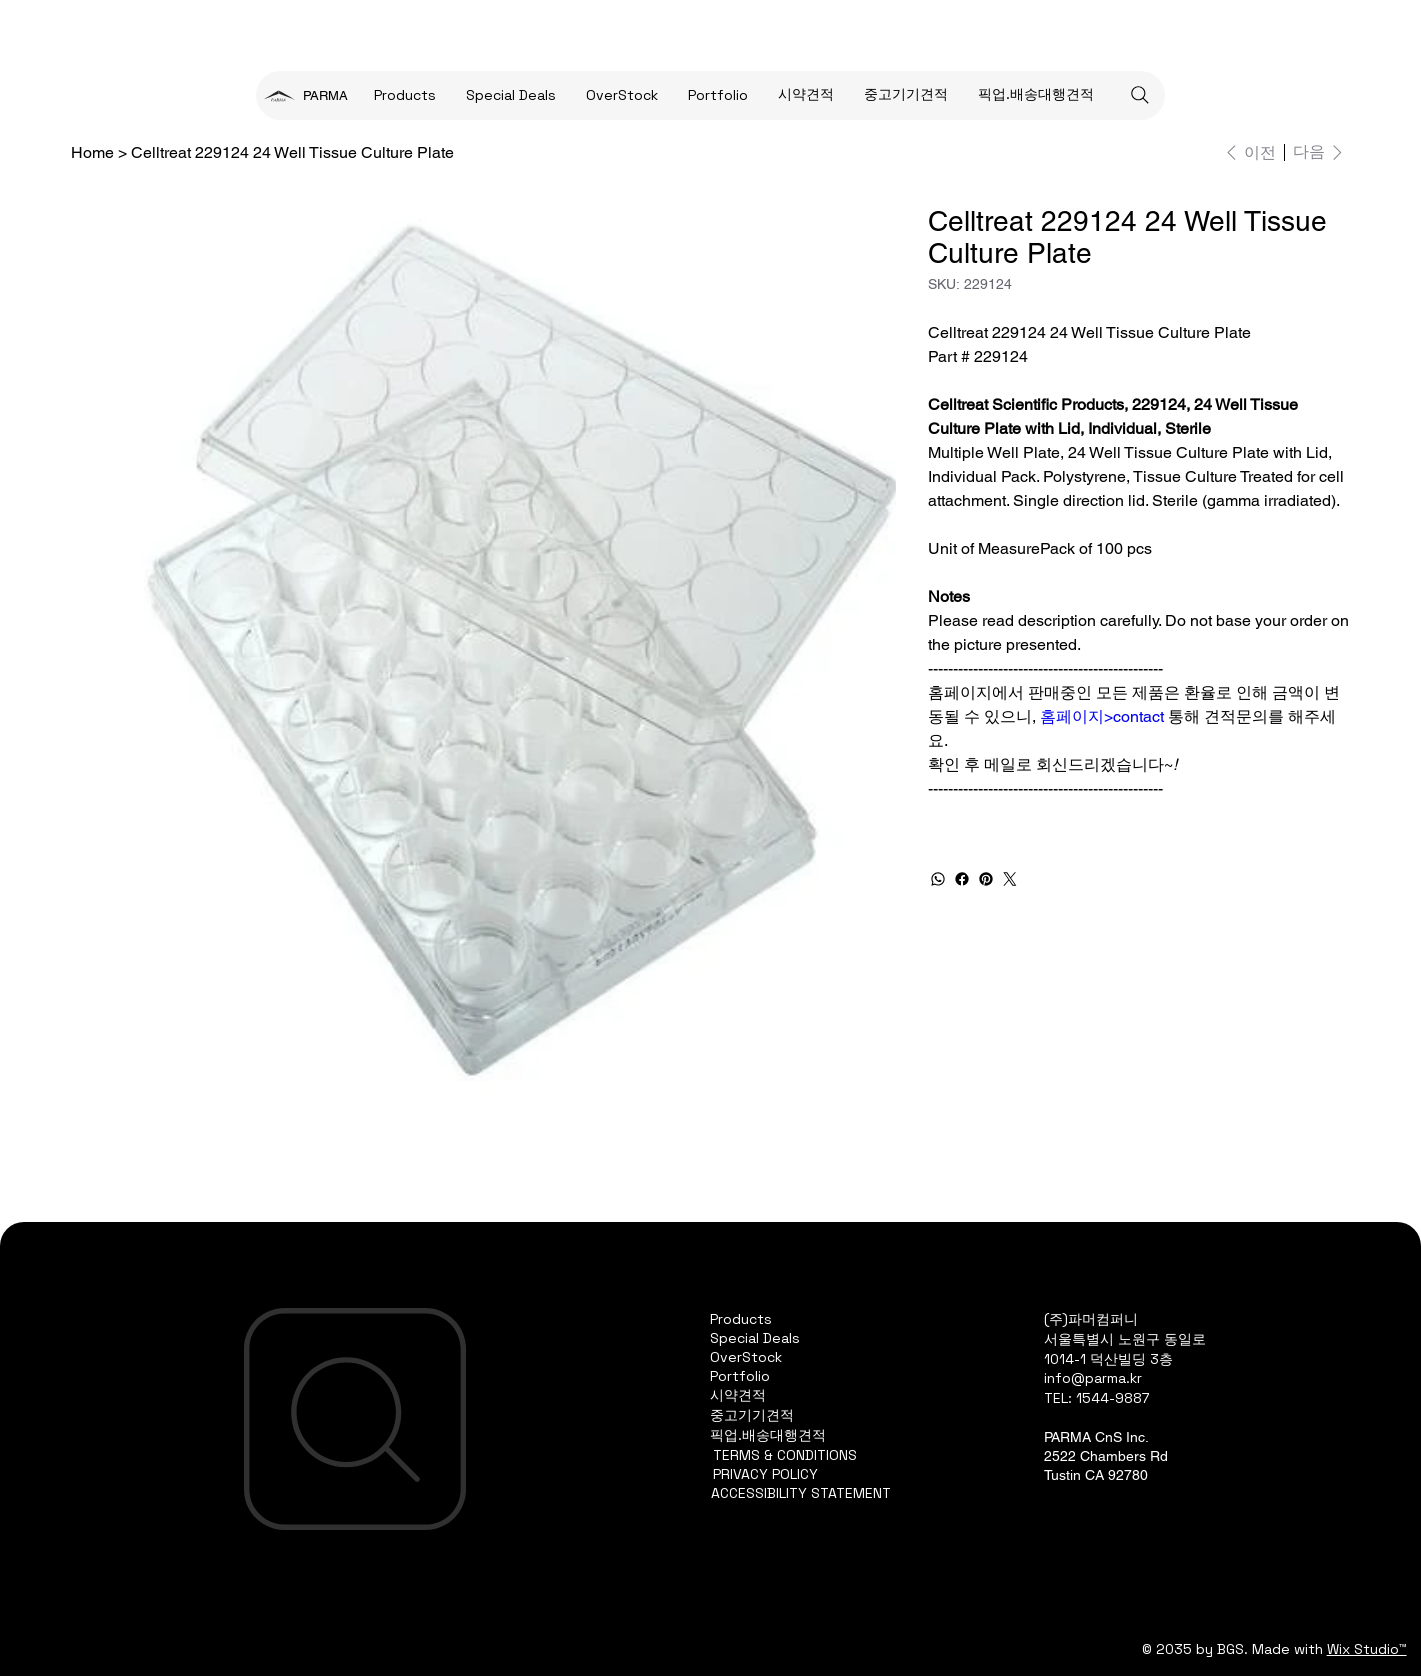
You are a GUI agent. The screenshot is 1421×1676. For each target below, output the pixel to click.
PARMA (325, 95)
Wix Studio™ (1367, 1649)
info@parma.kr (1093, 1378)
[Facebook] (962, 879)
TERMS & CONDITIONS (785, 1455)
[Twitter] (1010, 879)
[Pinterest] (986, 879)
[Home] (92, 152)
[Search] (1140, 95)
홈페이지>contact (1102, 716)
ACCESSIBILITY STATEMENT (801, 1493)
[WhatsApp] (938, 879)
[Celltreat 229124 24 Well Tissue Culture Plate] (292, 152)
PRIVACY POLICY (765, 1474)
